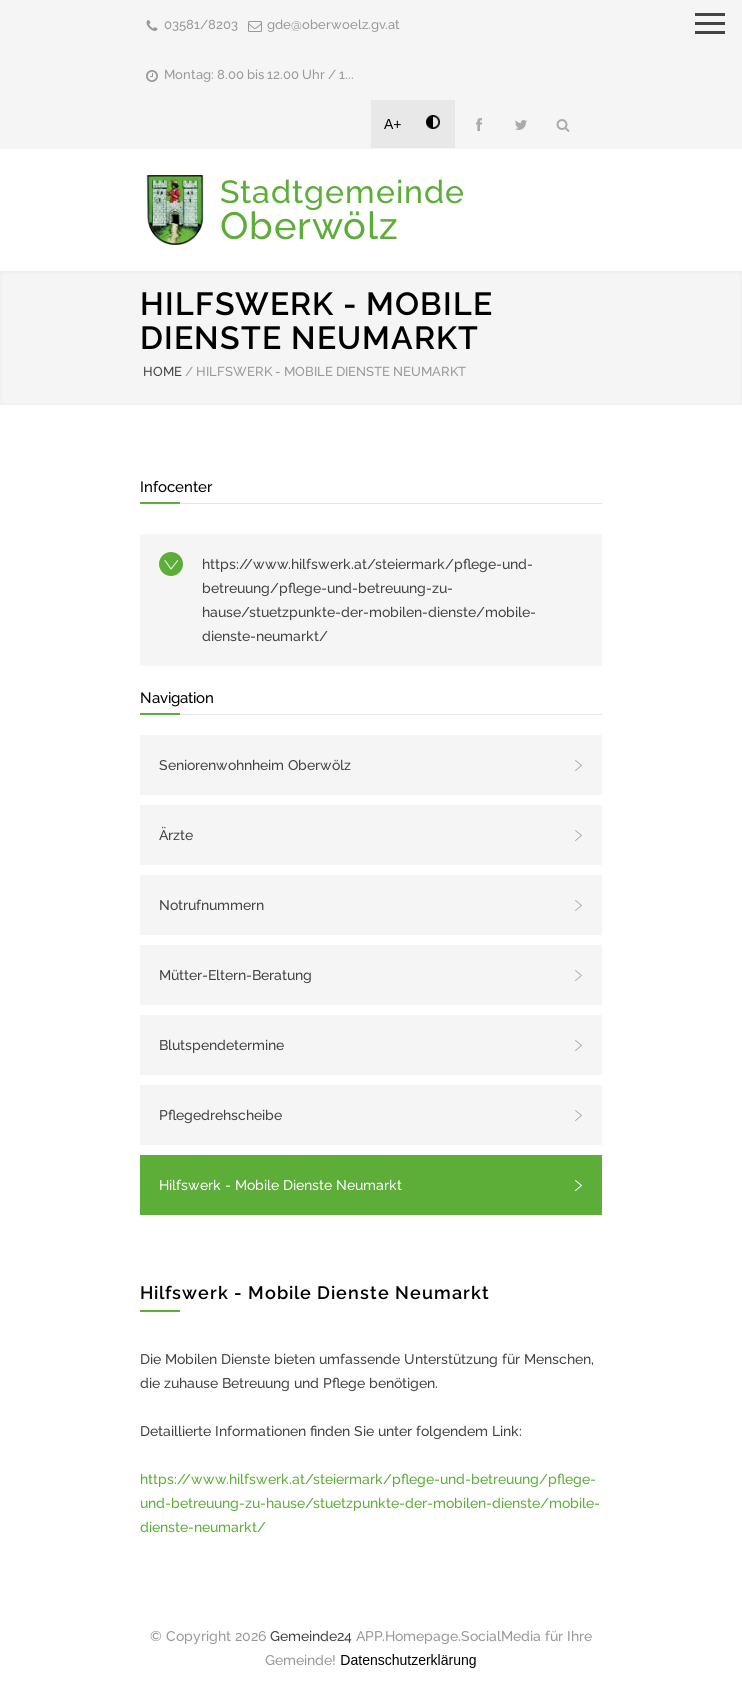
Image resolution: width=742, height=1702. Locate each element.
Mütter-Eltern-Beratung (235, 975)
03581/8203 (201, 24)
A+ (393, 124)
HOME (162, 371)
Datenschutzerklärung (408, 1660)
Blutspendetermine (221, 1045)
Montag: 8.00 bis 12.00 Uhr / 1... (259, 74)
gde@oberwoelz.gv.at (333, 24)
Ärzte (176, 835)
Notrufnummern (211, 905)
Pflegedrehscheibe (220, 1115)
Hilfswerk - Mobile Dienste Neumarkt (280, 1185)
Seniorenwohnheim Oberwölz (255, 765)
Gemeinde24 (311, 1636)
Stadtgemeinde (342, 209)
